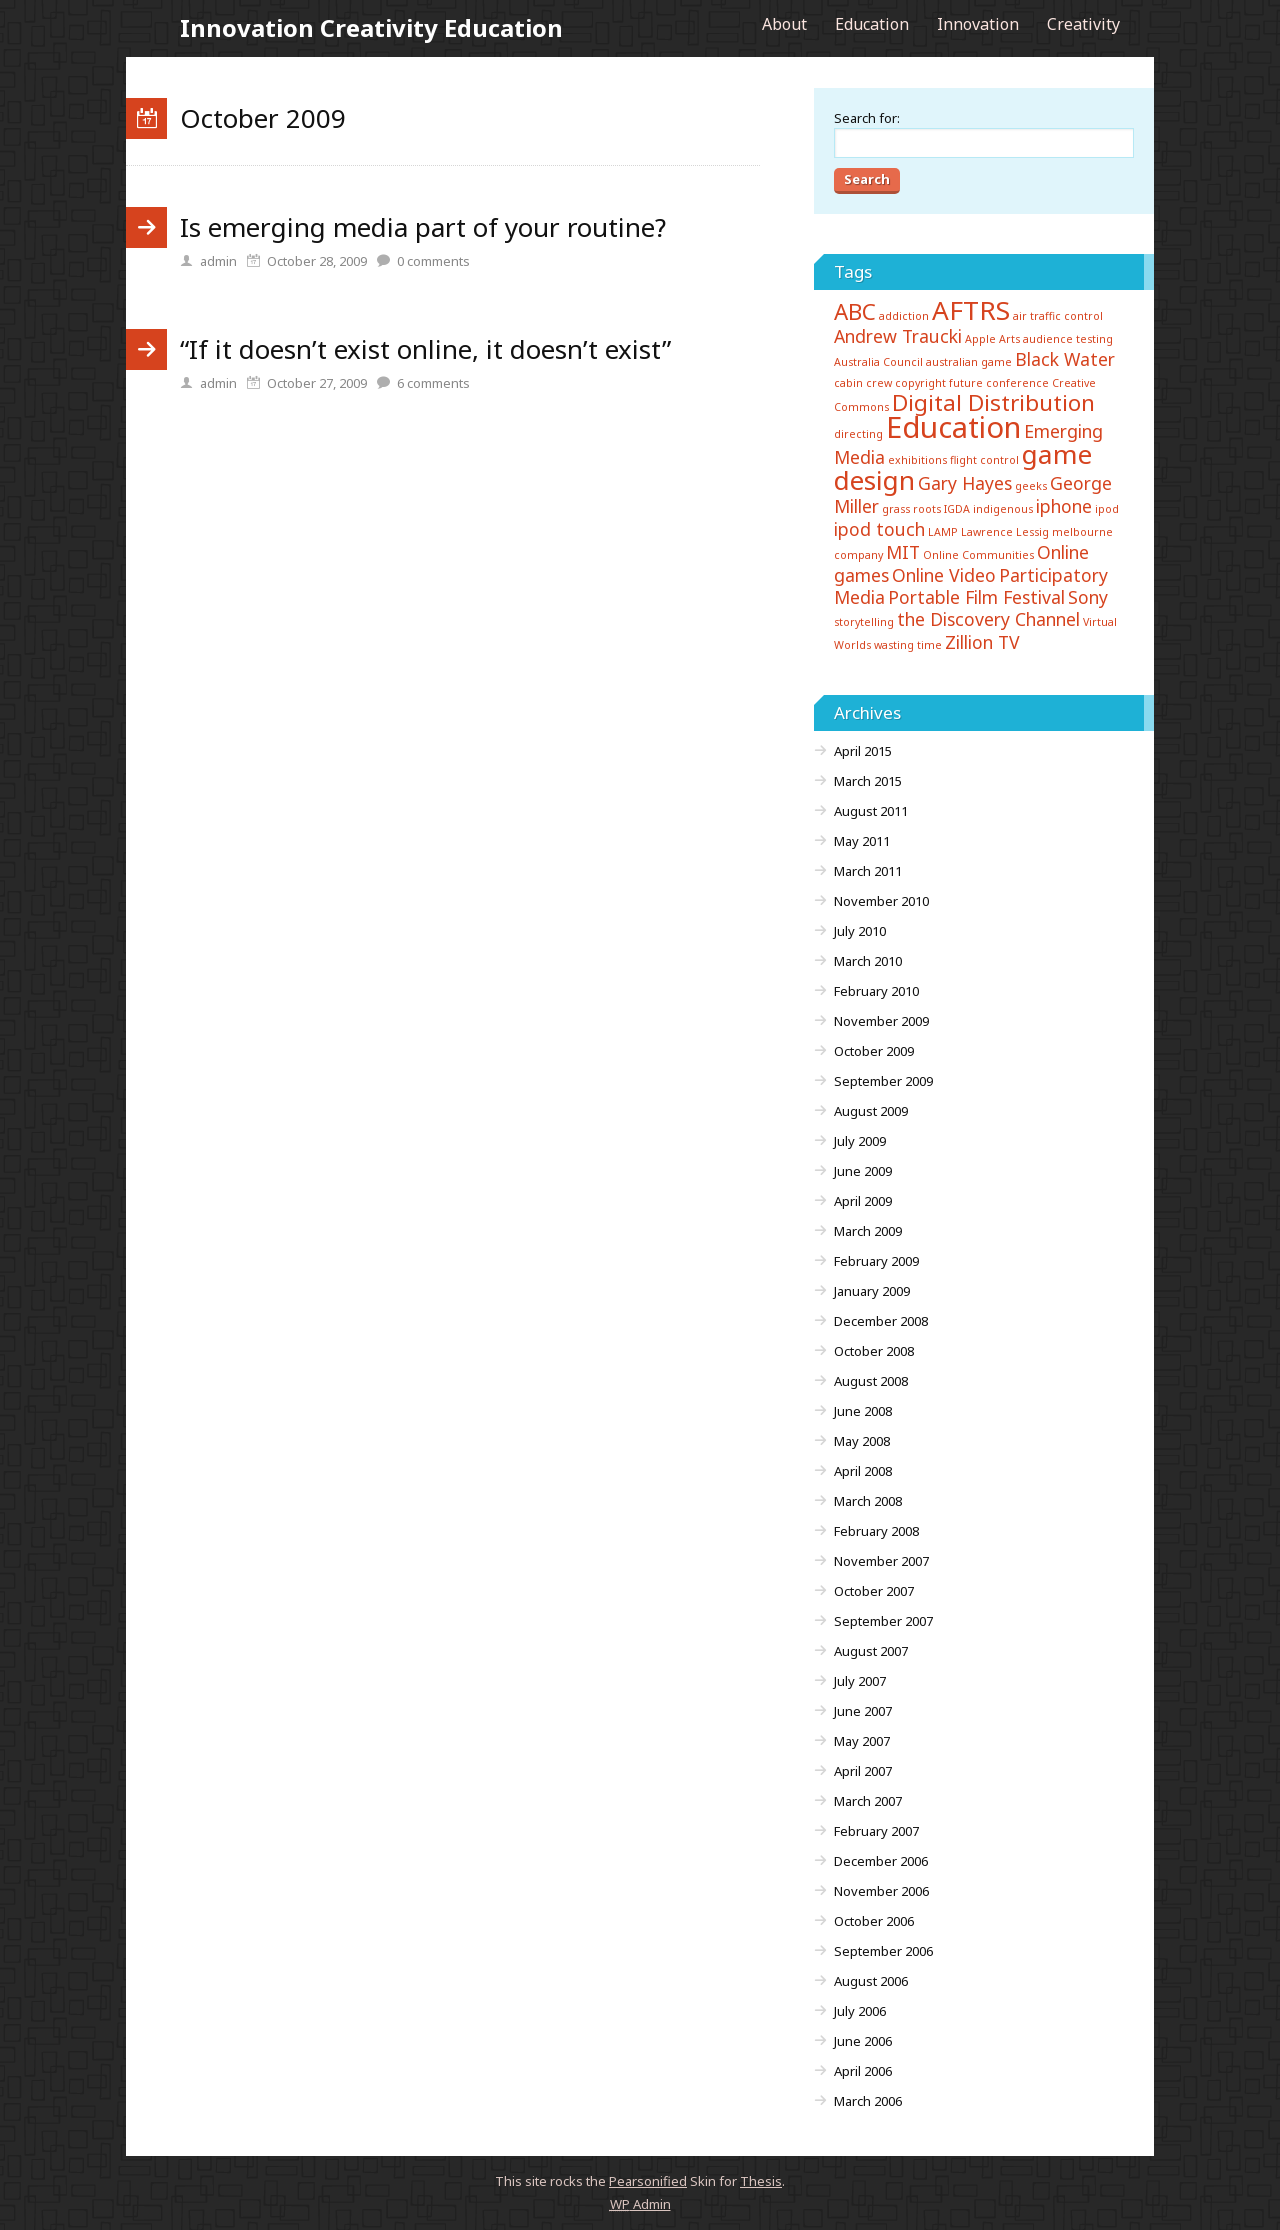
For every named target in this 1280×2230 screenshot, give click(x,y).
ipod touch (879, 529)
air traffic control (1058, 316)
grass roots (911, 509)
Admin (640, 2204)
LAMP (943, 532)
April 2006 (863, 2071)
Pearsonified (648, 2181)
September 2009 (883, 1081)
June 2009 (863, 1171)
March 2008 (868, 1501)
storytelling (864, 622)
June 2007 (863, 1711)
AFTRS (971, 310)
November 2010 (881, 901)
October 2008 (874, 1351)
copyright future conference (972, 383)
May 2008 (862, 1441)
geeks (1031, 486)
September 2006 (883, 1951)
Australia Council (878, 362)
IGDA (957, 509)
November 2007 (881, 1561)
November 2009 (881, 1021)
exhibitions (917, 460)
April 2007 (863, 1771)
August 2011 (871, 811)
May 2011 (862, 841)
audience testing (1068, 339)
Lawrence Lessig (1005, 532)
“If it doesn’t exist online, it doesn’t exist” (425, 349)
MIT (903, 552)
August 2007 (871, 1651)
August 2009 (871, 1111)
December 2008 (881, 1321)
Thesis (761, 2181)
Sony (1088, 597)
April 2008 (863, 1471)
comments (433, 261)
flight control (984, 460)
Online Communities (978, 555)
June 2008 (863, 1411)
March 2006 (868, 2101)
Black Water (1065, 359)
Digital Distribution (993, 402)
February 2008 (876, 1531)
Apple (980, 339)
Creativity (1083, 24)
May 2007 (862, 1741)
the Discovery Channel (988, 619)
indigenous (1003, 509)
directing (858, 434)
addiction (904, 316)
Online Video (944, 575)
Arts (1009, 339)
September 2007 (883, 1621)
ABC (855, 311)
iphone (1064, 506)
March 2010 (868, 961)
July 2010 (860, 931)
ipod (1107, 509)
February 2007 (876, 1831)
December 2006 (881, 1861)
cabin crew (863, 383)
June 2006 (863, 2041)
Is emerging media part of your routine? (423, 227)
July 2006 (860, 2011)
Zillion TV (982, 642)
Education (872, 24)
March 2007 (868, 1801)
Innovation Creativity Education (371, 27)
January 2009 (872, 1291)
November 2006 (881, 1891)
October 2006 (874, 1921)
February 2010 (876, 991)
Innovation (978, 24)
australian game (969, 362)
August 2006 (871, 1981)
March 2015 (868, 781)
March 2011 (868, 871)
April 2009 (863, 1201)
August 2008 (871, 1381)
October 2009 (874, 1051)
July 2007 (860, 1681)
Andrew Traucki (898, 336)
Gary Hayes (965, 483)
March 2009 (868, 1231)
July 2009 (860, 1141)
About (784, 24)
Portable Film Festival (976, 597)
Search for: (867, 118)
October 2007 (874, 1591)
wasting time (908, 645)
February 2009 (876, 1261)
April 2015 (863, 751)
